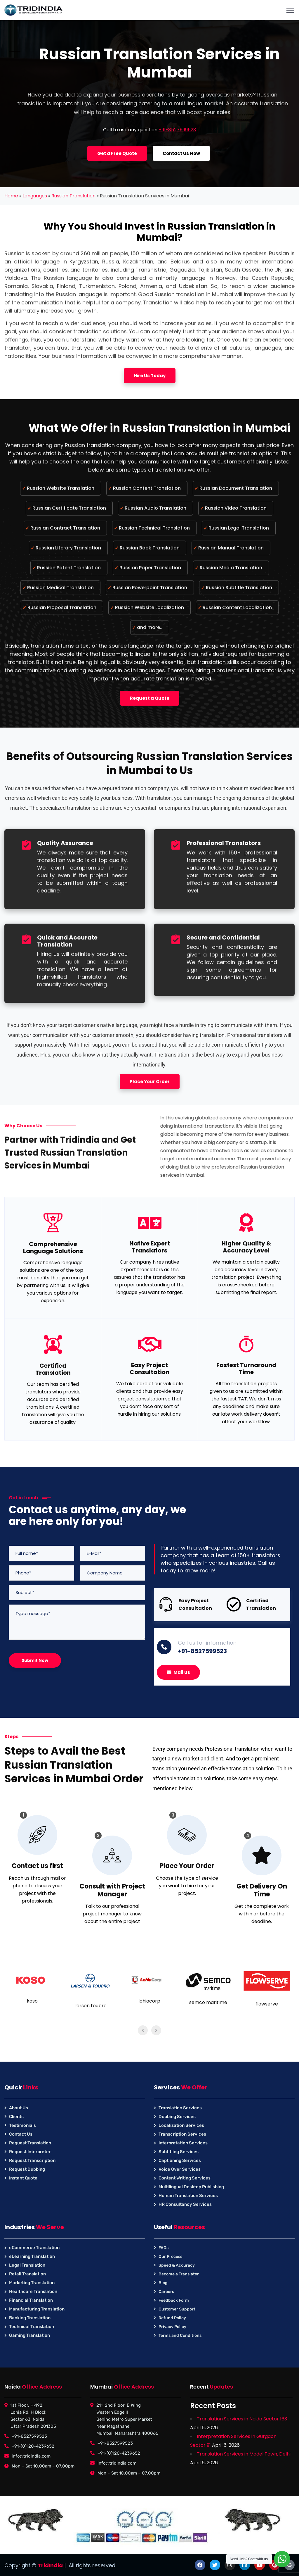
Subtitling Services (179, 2151)
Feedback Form (174, 2300)
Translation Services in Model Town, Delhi (244, 2454)
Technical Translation (31, 2326)
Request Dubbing (27, 2169)
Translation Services (180, 2107)
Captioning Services (180, 2160)
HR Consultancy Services (185, 2204)
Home (11, 195)
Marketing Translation (32, 2282)
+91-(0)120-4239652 (33, 2446)
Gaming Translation (29, 2335)
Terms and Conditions (180, 2335)
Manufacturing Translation (37, 2309)
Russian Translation (73, 195)
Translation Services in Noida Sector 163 (242, 2418)
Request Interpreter (30, 2151)
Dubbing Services (177, 2116)
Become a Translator (179, 2274)
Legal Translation (27, 2265)
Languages (34, 195)
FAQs (163, 2247)
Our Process (170, 2256)
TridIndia (50, 2565)
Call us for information (207, 1642)
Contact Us (20, 2134)
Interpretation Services (183, 2143)
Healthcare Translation (33, 2291)
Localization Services (181, 2125)
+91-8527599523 (177, 129)
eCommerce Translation (34, 2247)
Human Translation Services (188, 2195)
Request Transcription (32, 2160)
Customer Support (177, 2309)
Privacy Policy (172, 2326)
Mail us (178, 1672)
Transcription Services (182, 2134)
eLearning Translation (32, 2256)
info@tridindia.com (31, 2456)
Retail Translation (27, 2274)
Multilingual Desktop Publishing (191, 2186)
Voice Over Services (180, 2169)
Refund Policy (172, 2317)
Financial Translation (31, 2300)
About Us (18, 2107)
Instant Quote (23, 2178)
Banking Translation (30, 2317)
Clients (16, 2116)
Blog (163, 2282)
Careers (166, 2291)
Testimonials (22, 2125)
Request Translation (30, 2143)
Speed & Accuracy (177, 2265)
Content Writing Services (185, 2178)
